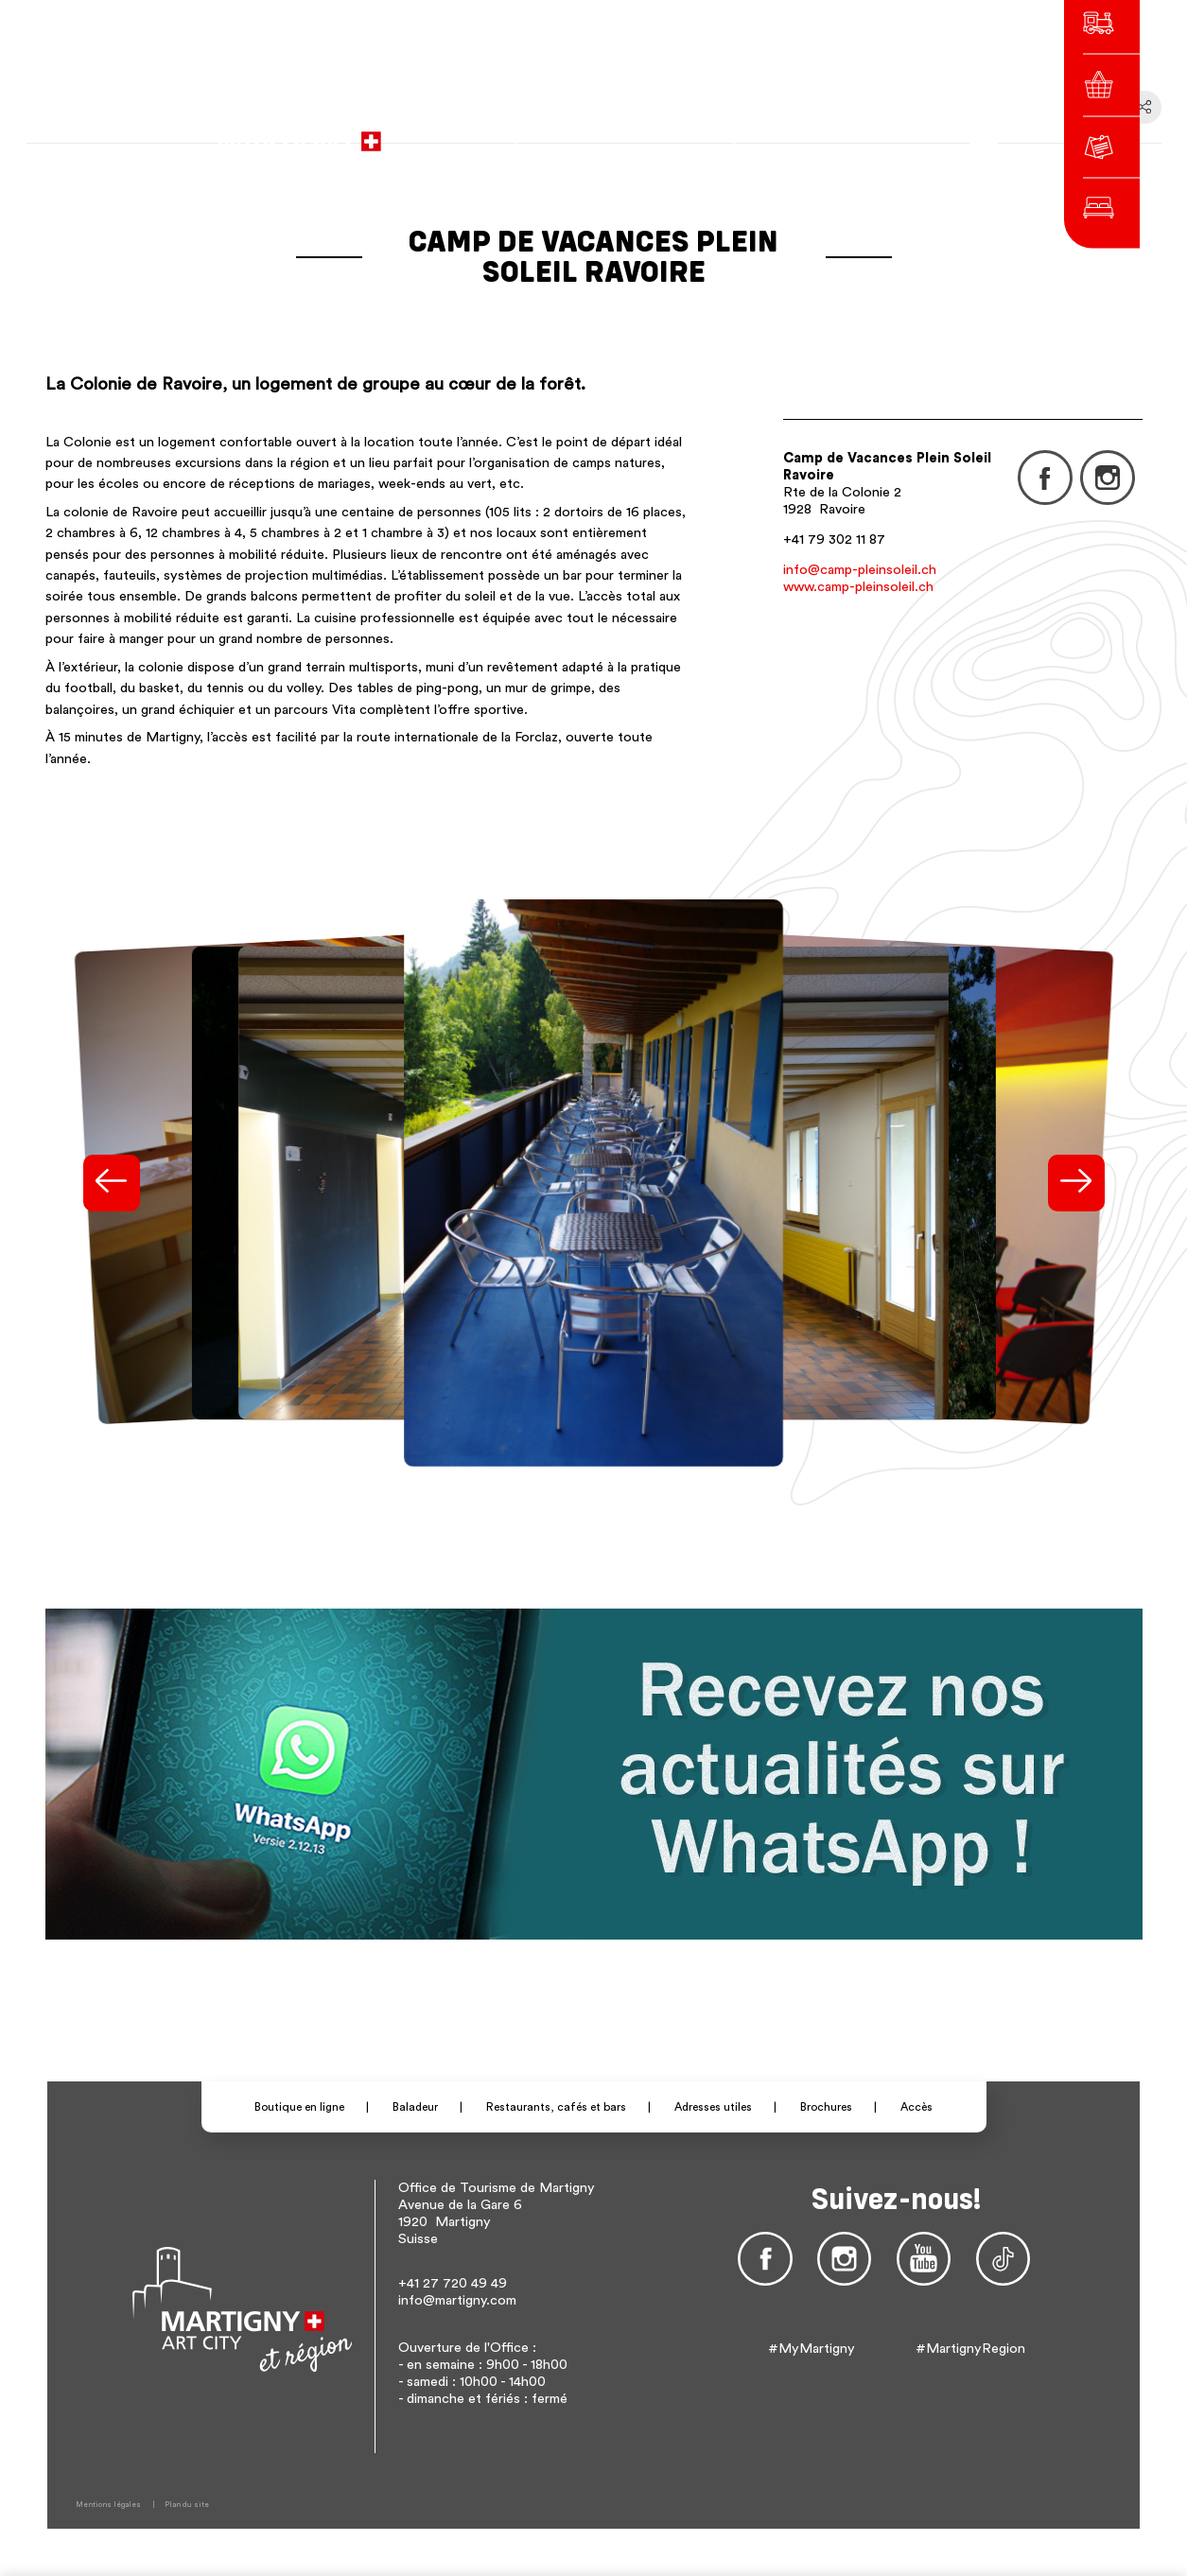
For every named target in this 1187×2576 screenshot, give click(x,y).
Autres (876, 132)
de (808, 132)
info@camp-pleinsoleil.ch (859, 570)
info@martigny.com (457, 2300)
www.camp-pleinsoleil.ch (858, 587)
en (835, 132)
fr (783, 132)
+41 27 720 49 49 (452, 2283)
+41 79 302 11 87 (834, 539)
